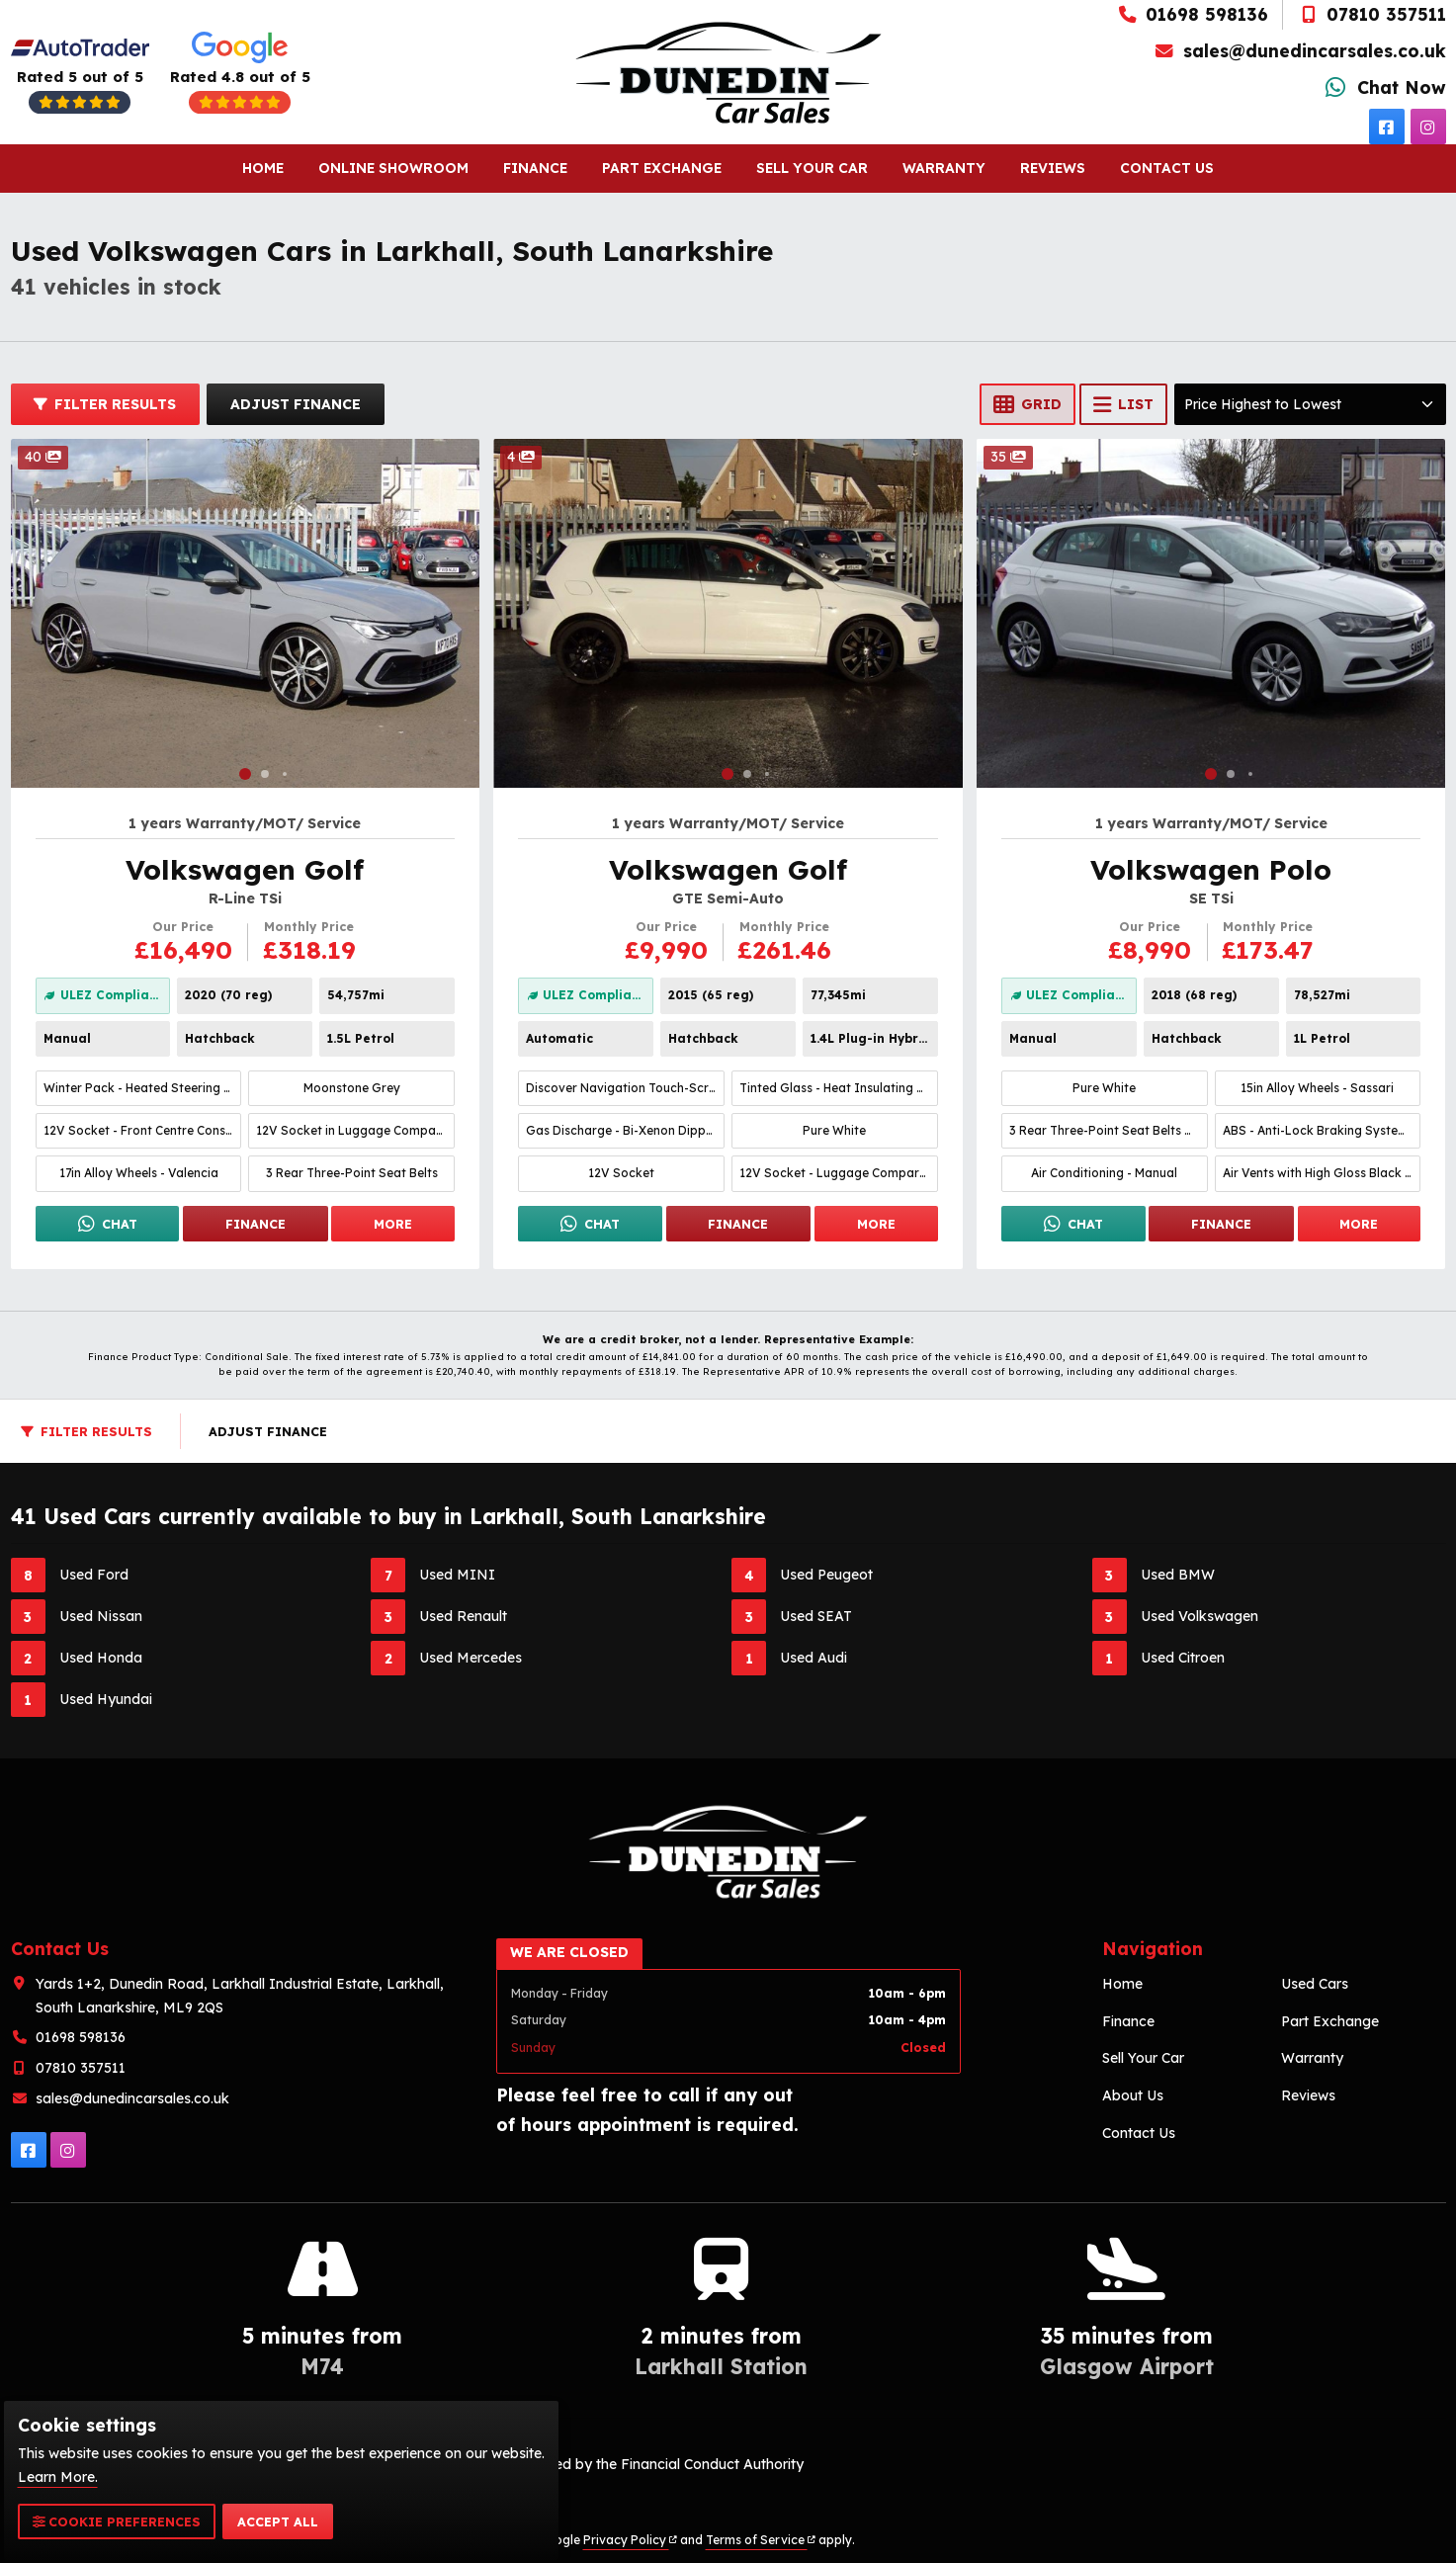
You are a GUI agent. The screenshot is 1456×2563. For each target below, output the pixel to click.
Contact (1171, 168)
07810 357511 (1371, 14)
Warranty (945, 168)
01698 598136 (1193, 14)
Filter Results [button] (105, 404)
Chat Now (1383, 87)
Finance (533, 168)
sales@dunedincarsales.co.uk (1300, 50)
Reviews (1055, 168)
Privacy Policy (630, 2539)
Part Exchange (662, 168)
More (393, 1224)
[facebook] (1387, 126)
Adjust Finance (295, 404)
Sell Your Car (813, 168)
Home (259, 168)
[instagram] (1428, 126)
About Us (1132, 2095)
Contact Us (1138, 2133)
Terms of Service (760, 2539)
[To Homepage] (728, 72)
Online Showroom (391, 168)
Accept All (277, 2521)
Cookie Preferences (117, 2521)
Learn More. (58, 2477)
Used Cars (1314, 1984)
